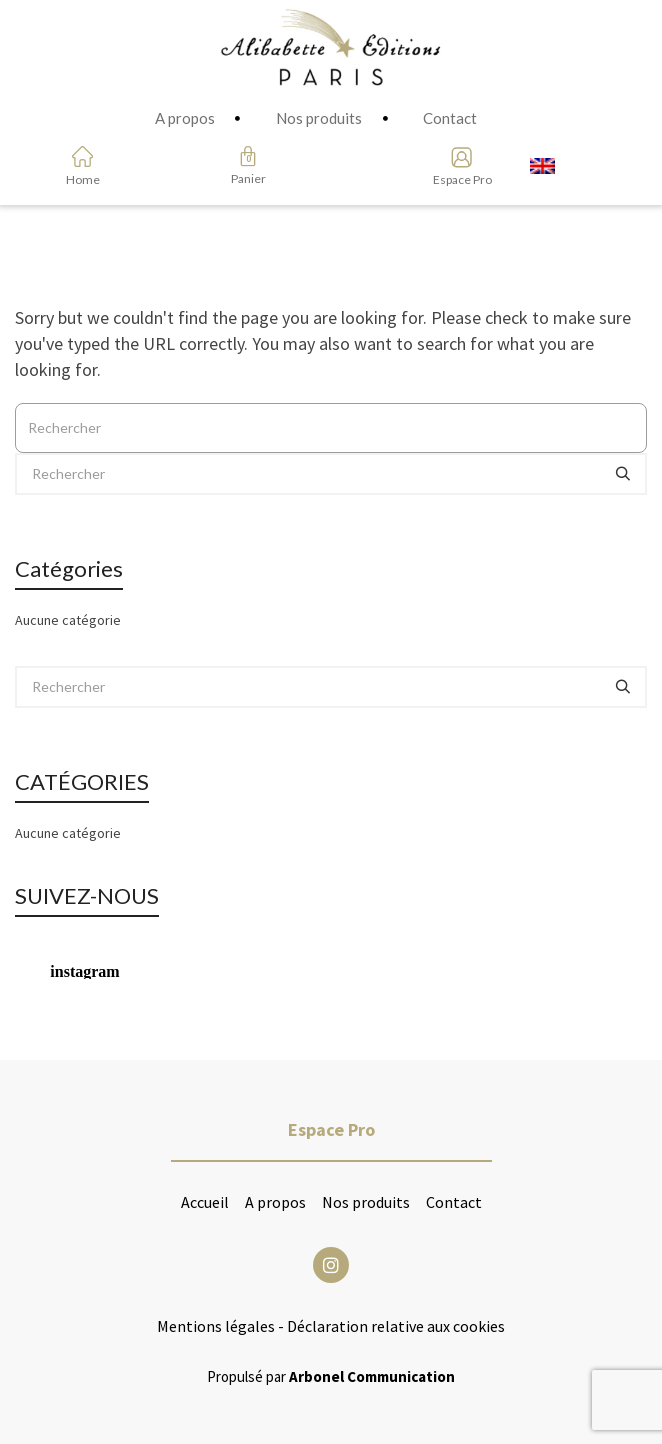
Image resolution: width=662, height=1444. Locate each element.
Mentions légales (216, 1326)
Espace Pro (455, 179)
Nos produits (366, 1202)
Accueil (205, 1202)
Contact (454, 1202)
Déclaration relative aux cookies (396, 1326)
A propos (275, 1202)
